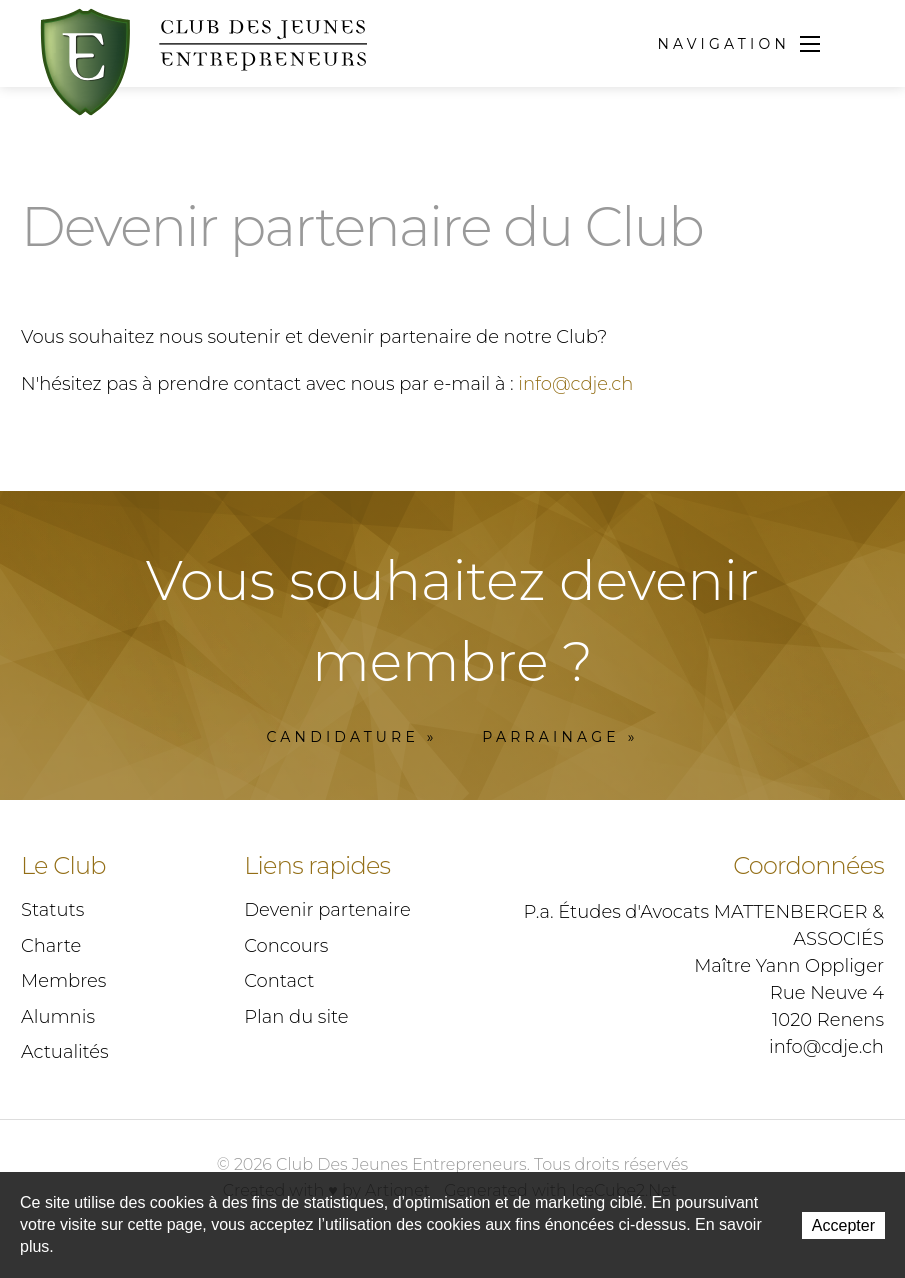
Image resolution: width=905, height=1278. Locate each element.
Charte (51, 946)
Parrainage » (560, 737)
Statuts (52, 910)
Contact (279, 981)
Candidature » (351, 737)
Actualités (65, 1052)
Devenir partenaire (327, 910)
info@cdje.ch (575, 384)
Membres (63, 981)
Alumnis (58, 1017)
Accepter (843, 1225)
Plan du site (296, 1017)
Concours (286, 946)
